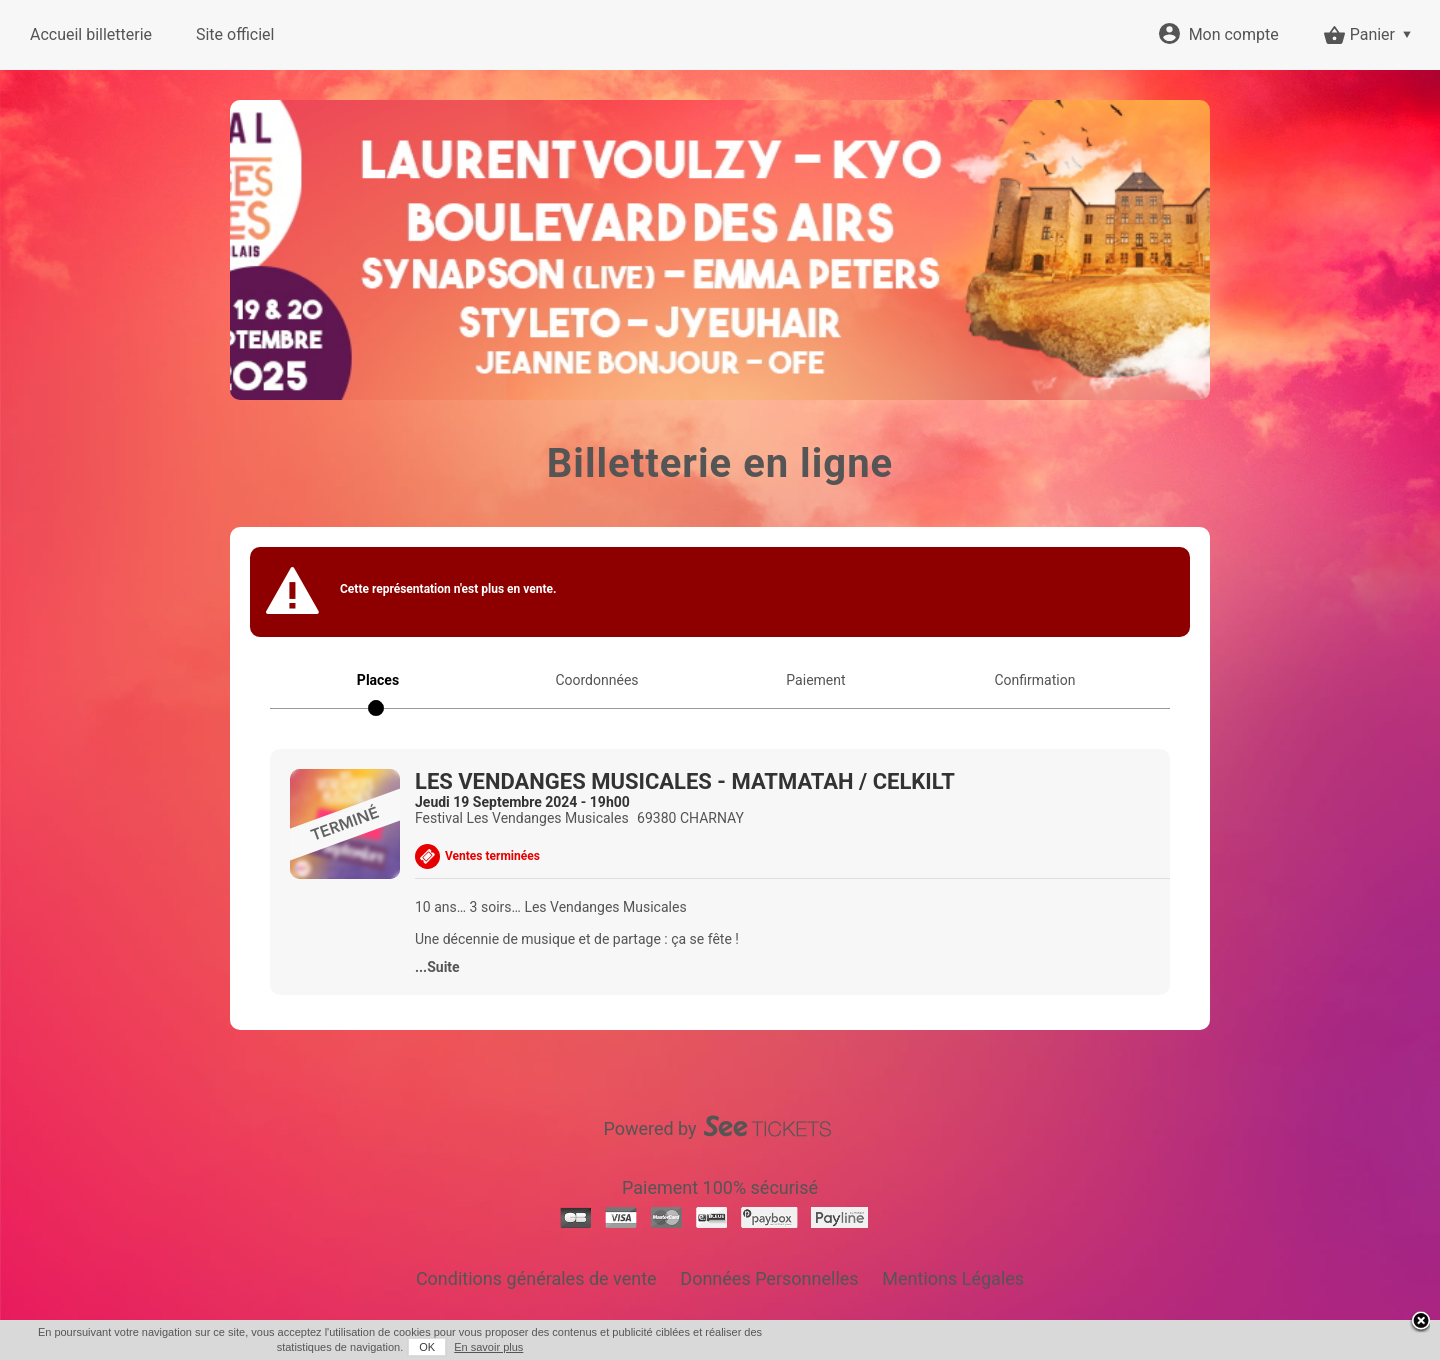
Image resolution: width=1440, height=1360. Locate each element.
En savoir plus (488, 1347)
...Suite (437, 967)
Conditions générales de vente (536, 1278)
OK (427, 1347)
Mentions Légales (953, 1278)
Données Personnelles (769, 1278)
